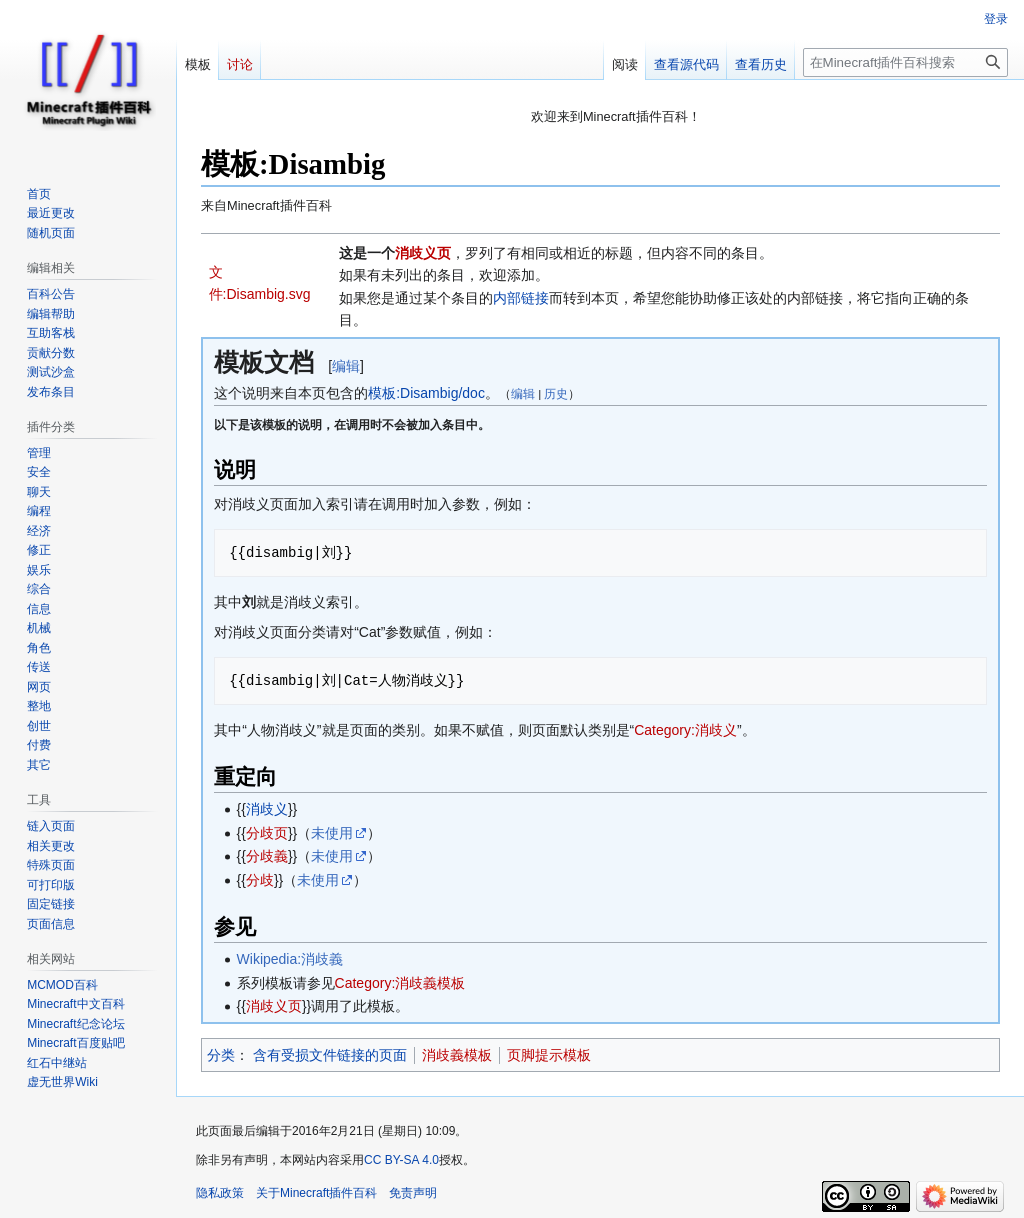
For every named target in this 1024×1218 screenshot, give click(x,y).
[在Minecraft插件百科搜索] (905, 62)
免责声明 (413, 1193)
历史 (556, 393)
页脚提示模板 (549, 1055)
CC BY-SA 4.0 (401, 1160)
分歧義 (267, 856)
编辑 (346, 366)
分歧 (260, 880)
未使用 (332, 833)
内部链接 (521, 298)
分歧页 (267, 833)
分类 (221, 1055)
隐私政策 (220, 1193)
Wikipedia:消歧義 (290, 959)
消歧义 (267, 809)
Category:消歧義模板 (400, 983)
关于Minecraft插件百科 (316, 1193)
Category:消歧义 (685, 730)
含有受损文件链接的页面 (330, 1055)
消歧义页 (423, 253)
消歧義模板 (457, 1055)
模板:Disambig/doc (426, 393)
